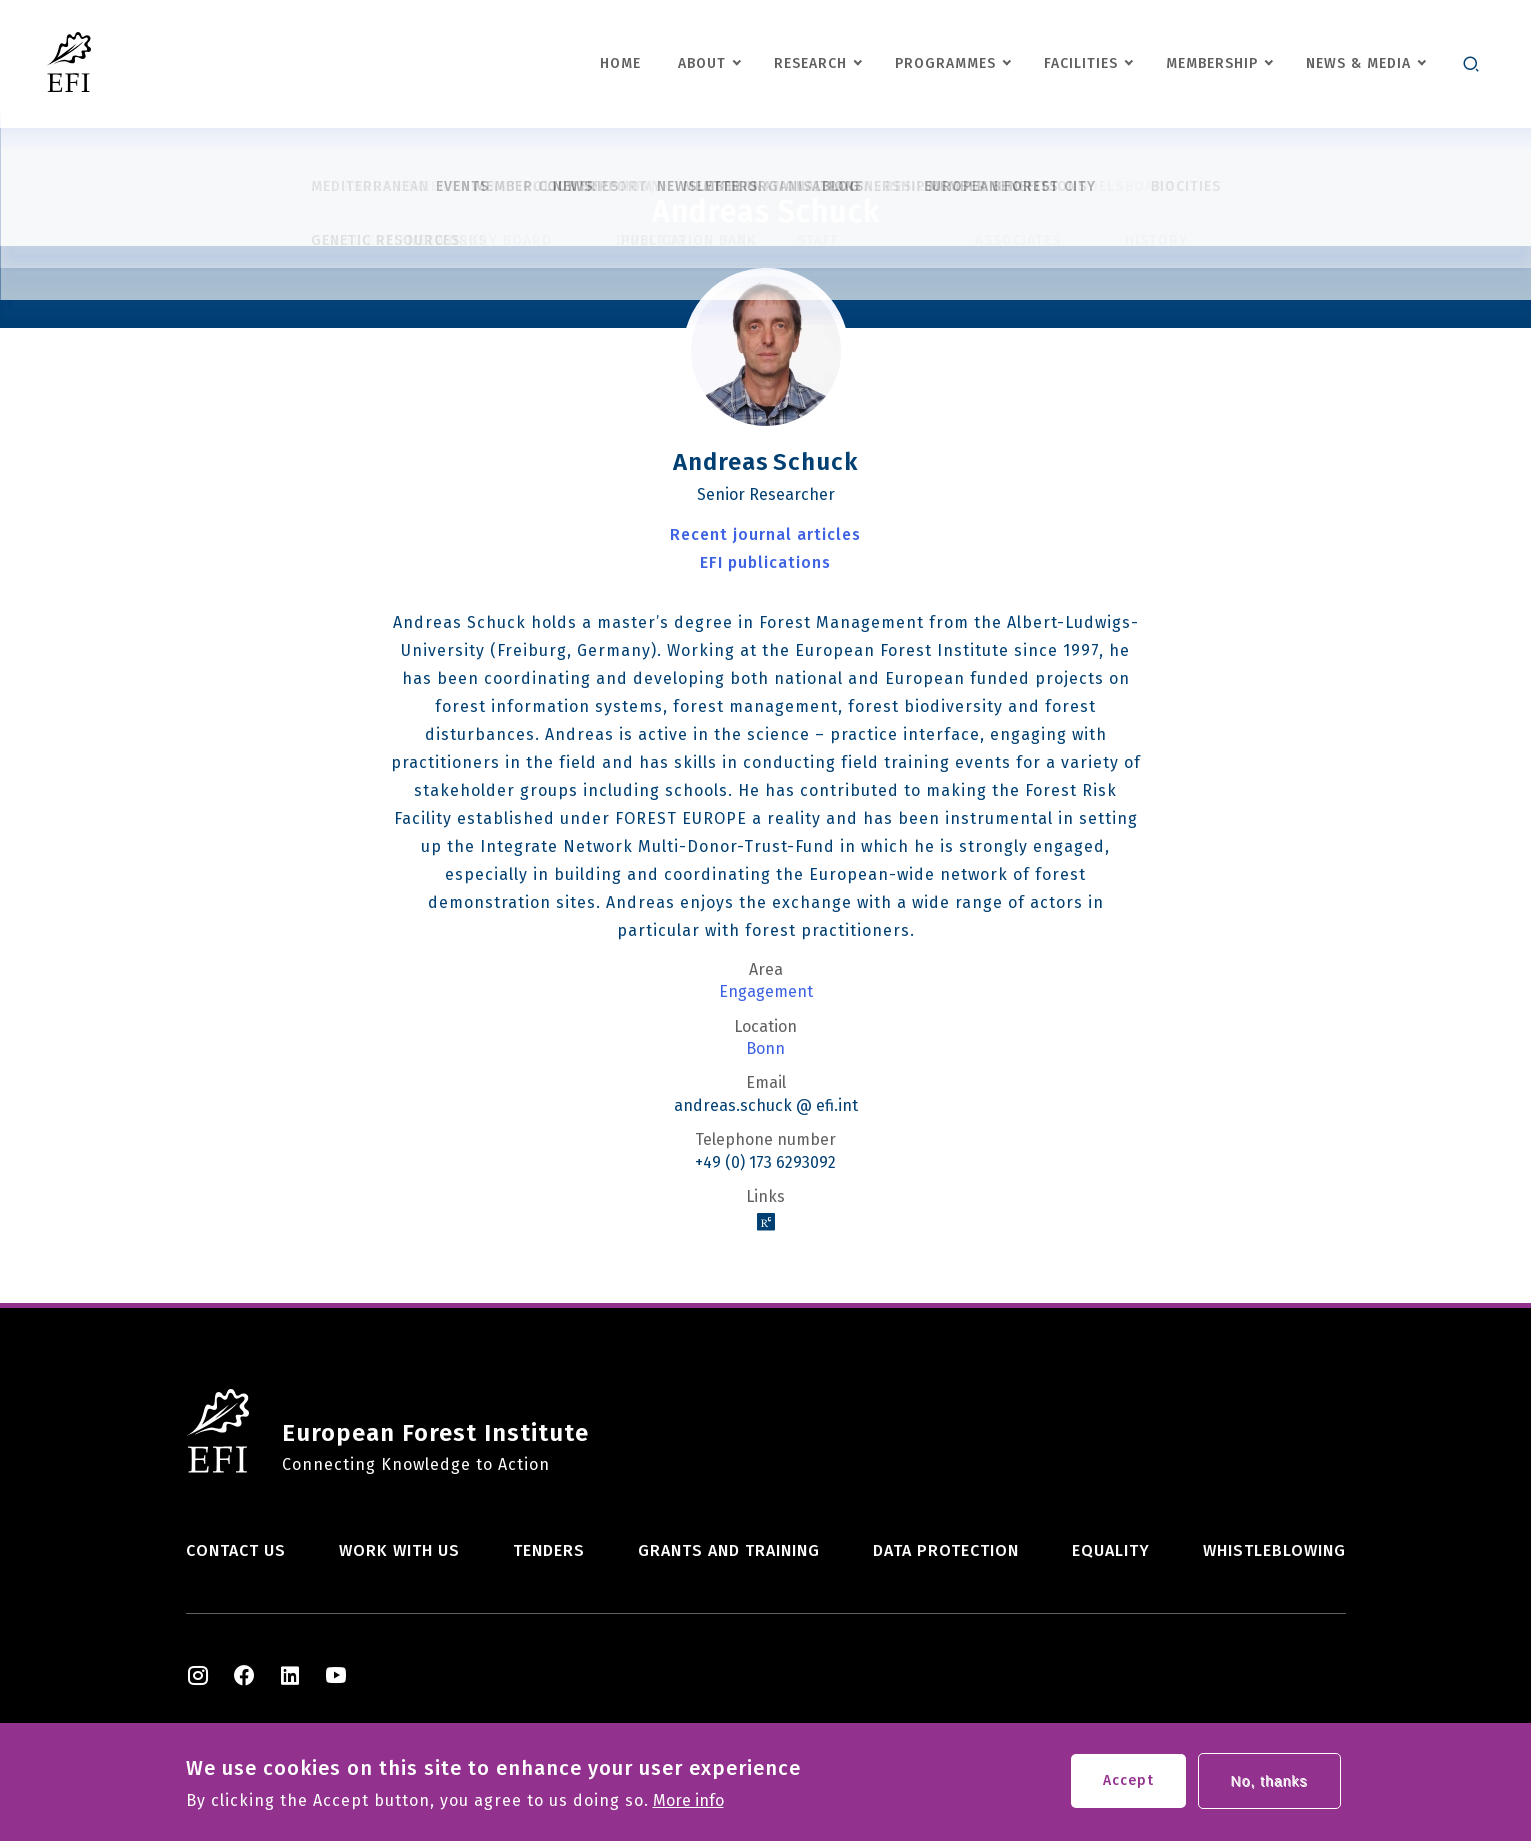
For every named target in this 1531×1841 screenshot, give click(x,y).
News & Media (1358, 63)
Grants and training (729, 1550)
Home (620, 63)
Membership (1212, 63)
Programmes (945, 63)
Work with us (399, 1550)
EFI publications (765, 562)
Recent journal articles (765, 534)
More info (688, 1804)
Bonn (765, 1049)
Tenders (549, 1550)
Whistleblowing (1274, 1550)
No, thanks (1269, 1784)
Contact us (236, 1550)
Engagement (766, 992)
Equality (1111, 1550)
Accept (1128, 1783)
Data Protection (946, 1550)
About (702, 63)
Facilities (1081, 63)
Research (810, 63)
